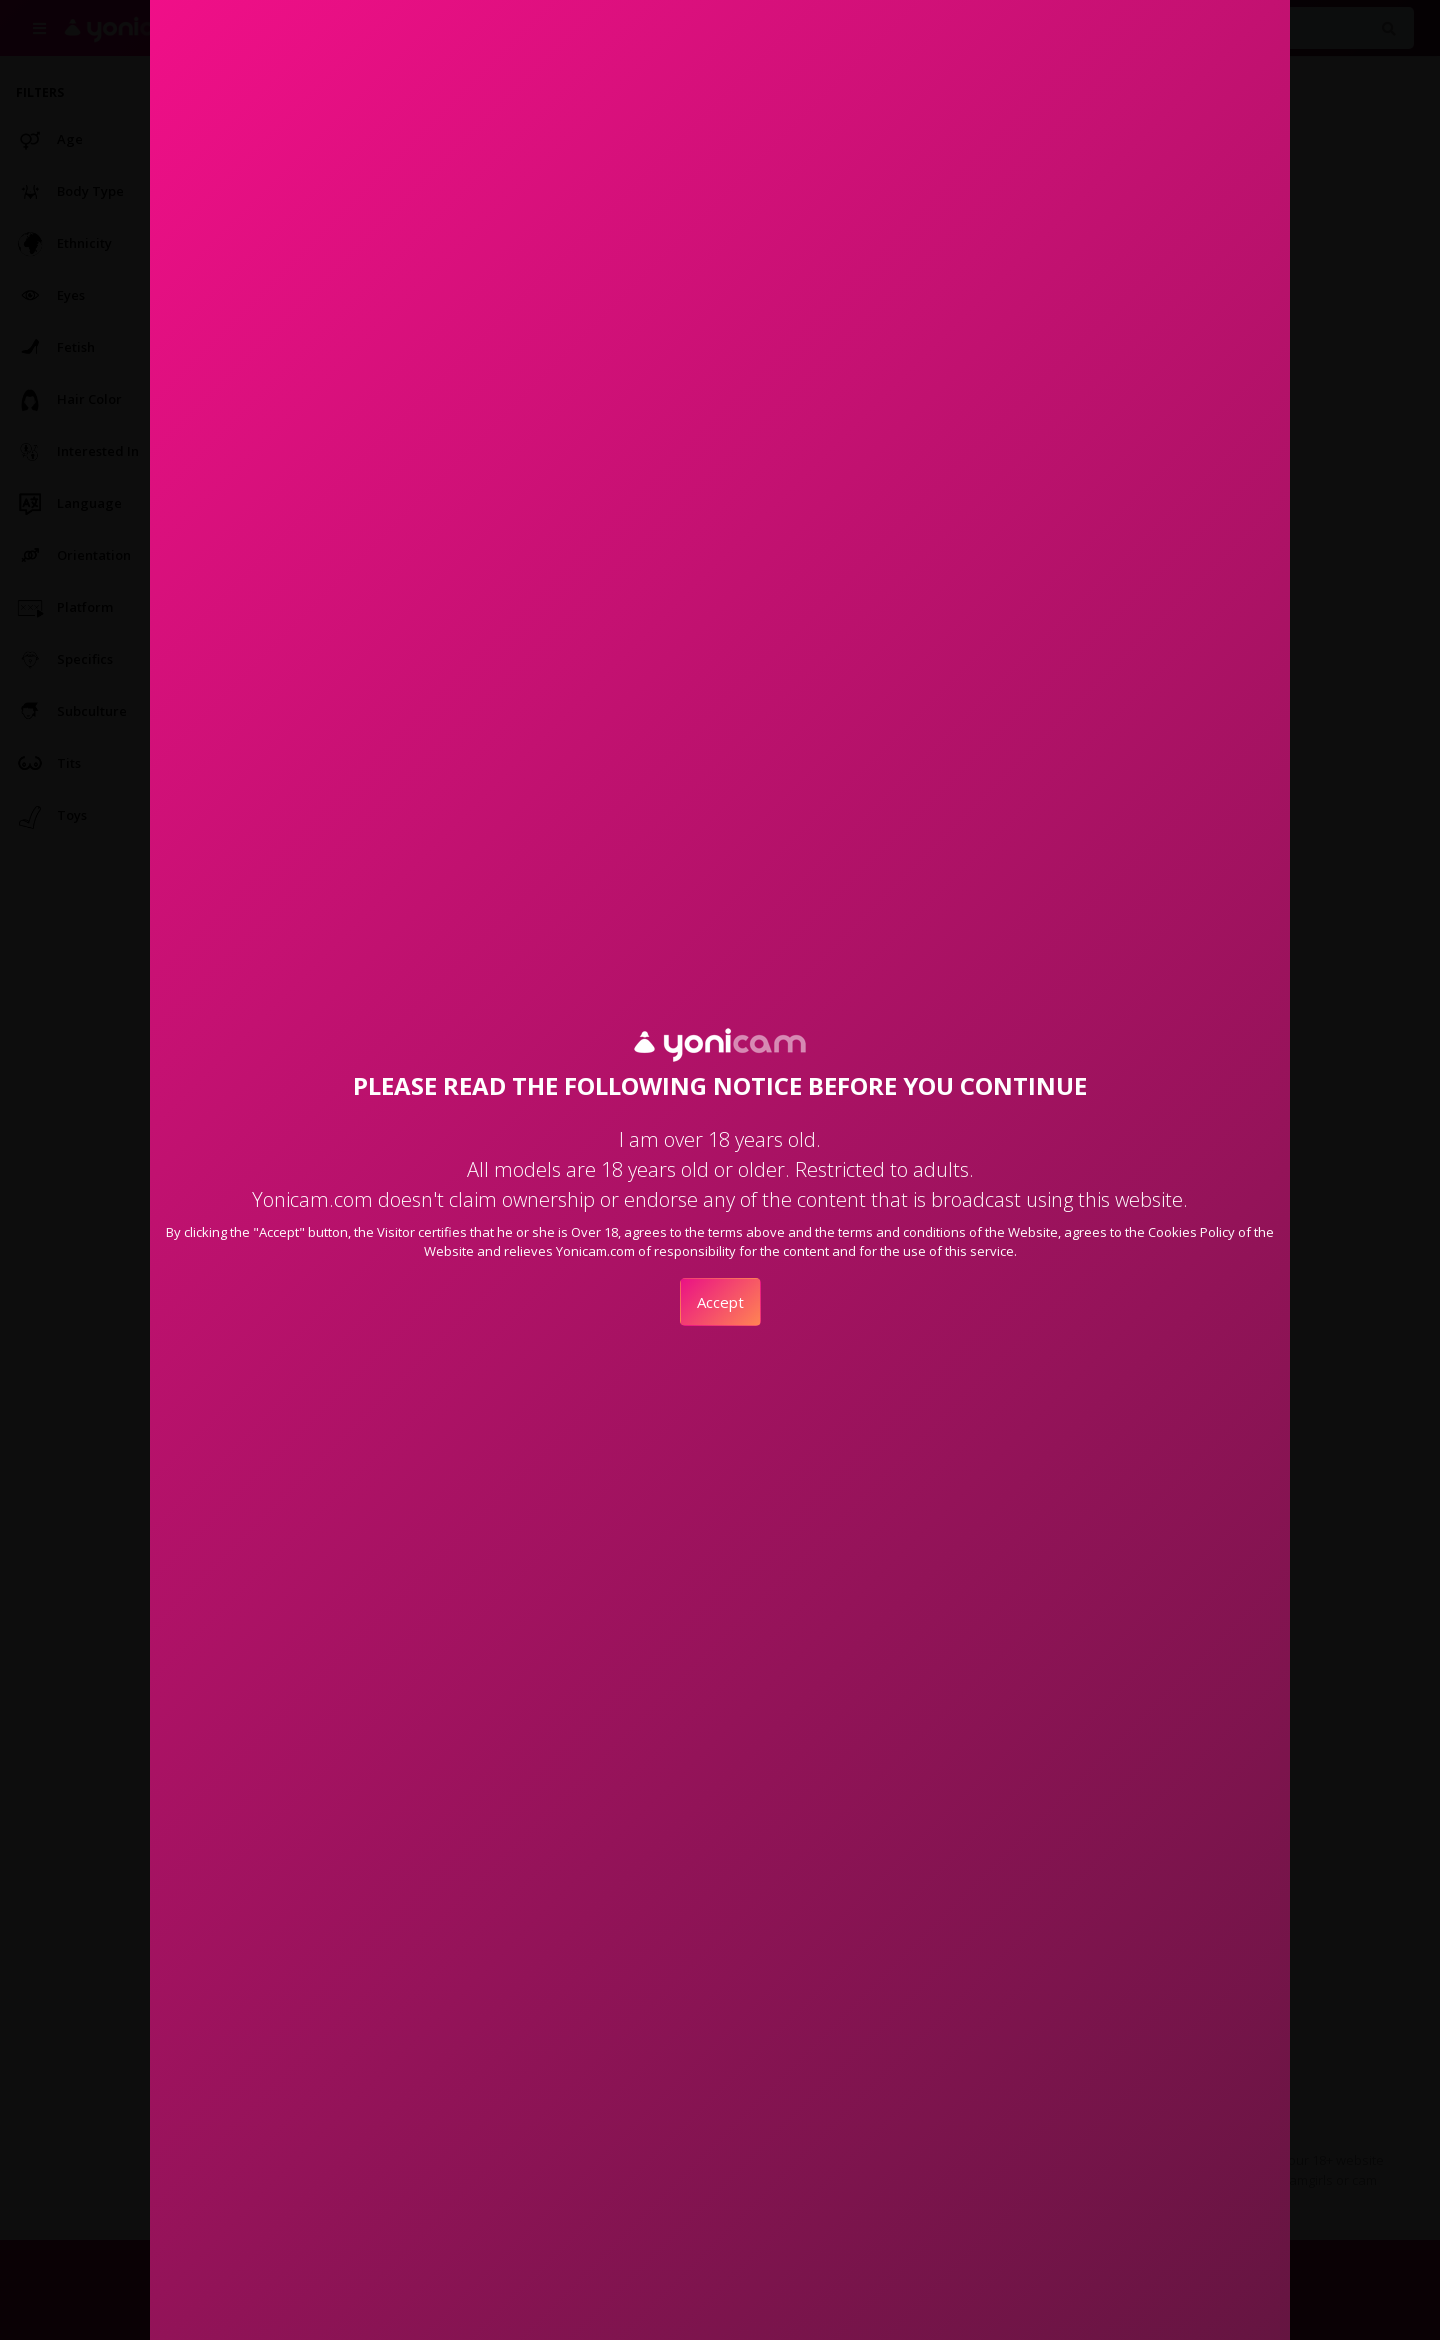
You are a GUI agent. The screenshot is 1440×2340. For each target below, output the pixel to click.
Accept (720, 1302)
